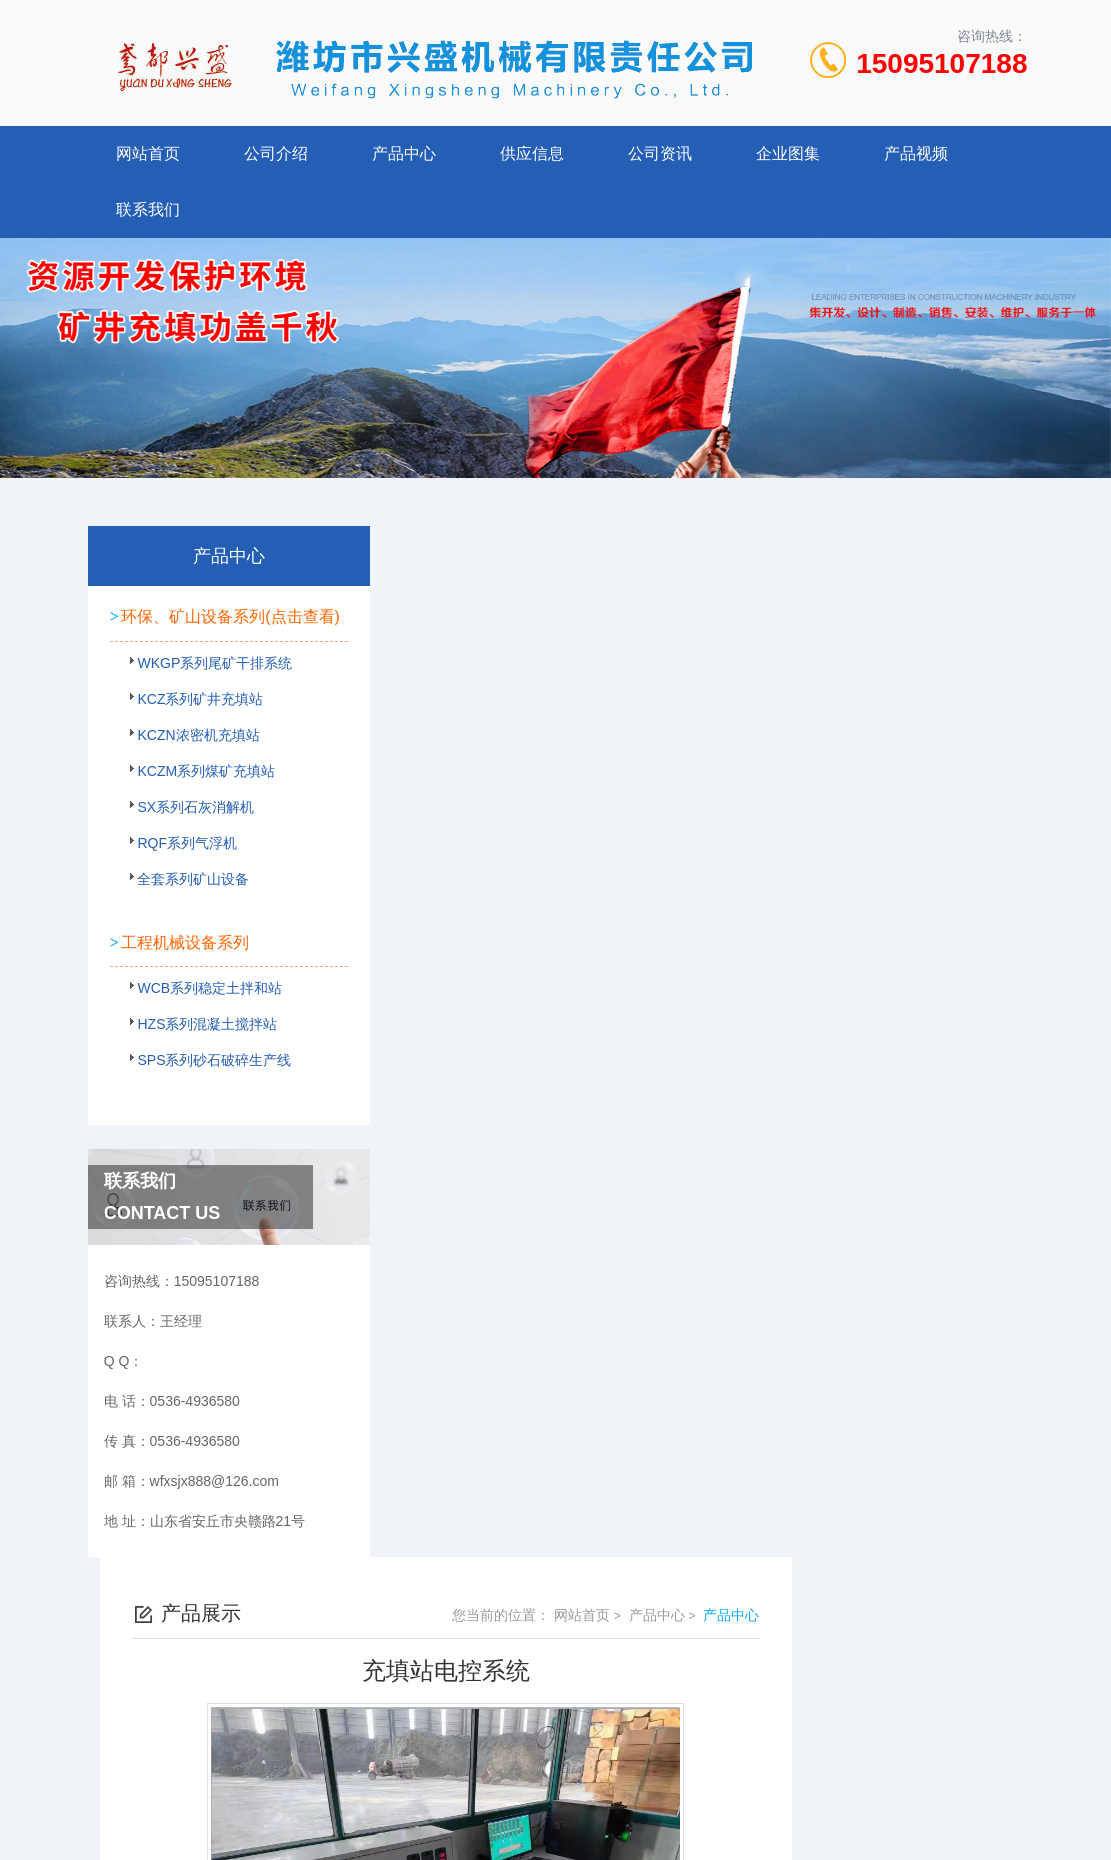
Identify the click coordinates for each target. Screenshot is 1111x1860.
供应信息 (532, 153)
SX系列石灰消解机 (187, 834)
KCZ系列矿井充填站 (192, 726)
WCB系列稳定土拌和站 (201, 1009)
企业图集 (788, 153)
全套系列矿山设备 (185, 906)
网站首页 (148, 153)
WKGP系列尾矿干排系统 (204, 690)
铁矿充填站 (475, 1100)
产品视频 (916, 153)
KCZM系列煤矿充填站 (198, 798)
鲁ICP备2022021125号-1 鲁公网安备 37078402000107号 (703, 1720)
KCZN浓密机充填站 (190, 762)
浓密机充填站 (482, 1066)
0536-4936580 (468, 1688)
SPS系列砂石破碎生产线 (204, 1081)
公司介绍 (276, 153)
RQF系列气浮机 (179, 870)
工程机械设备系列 (184, 956)
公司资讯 (660, 153)
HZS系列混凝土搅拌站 (199, 1045)
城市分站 (54, 1807)
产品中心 (404, 153)
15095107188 (941, 63)
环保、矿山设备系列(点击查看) (192, 625)
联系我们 (148, 209)
